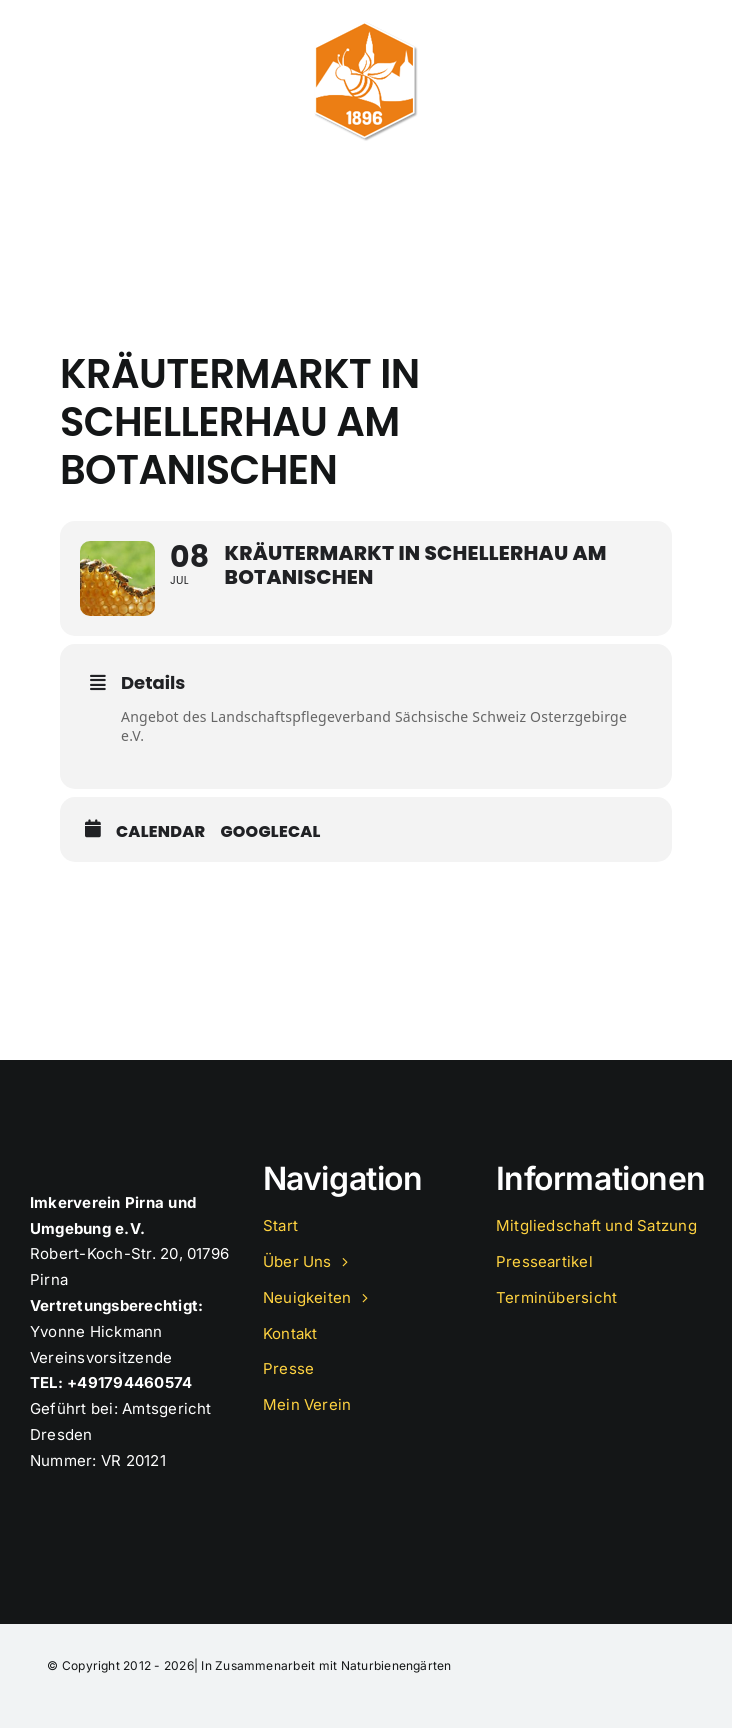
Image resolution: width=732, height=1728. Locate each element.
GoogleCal (270, 832)
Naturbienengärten (396, 1665)
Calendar (160, 832)
